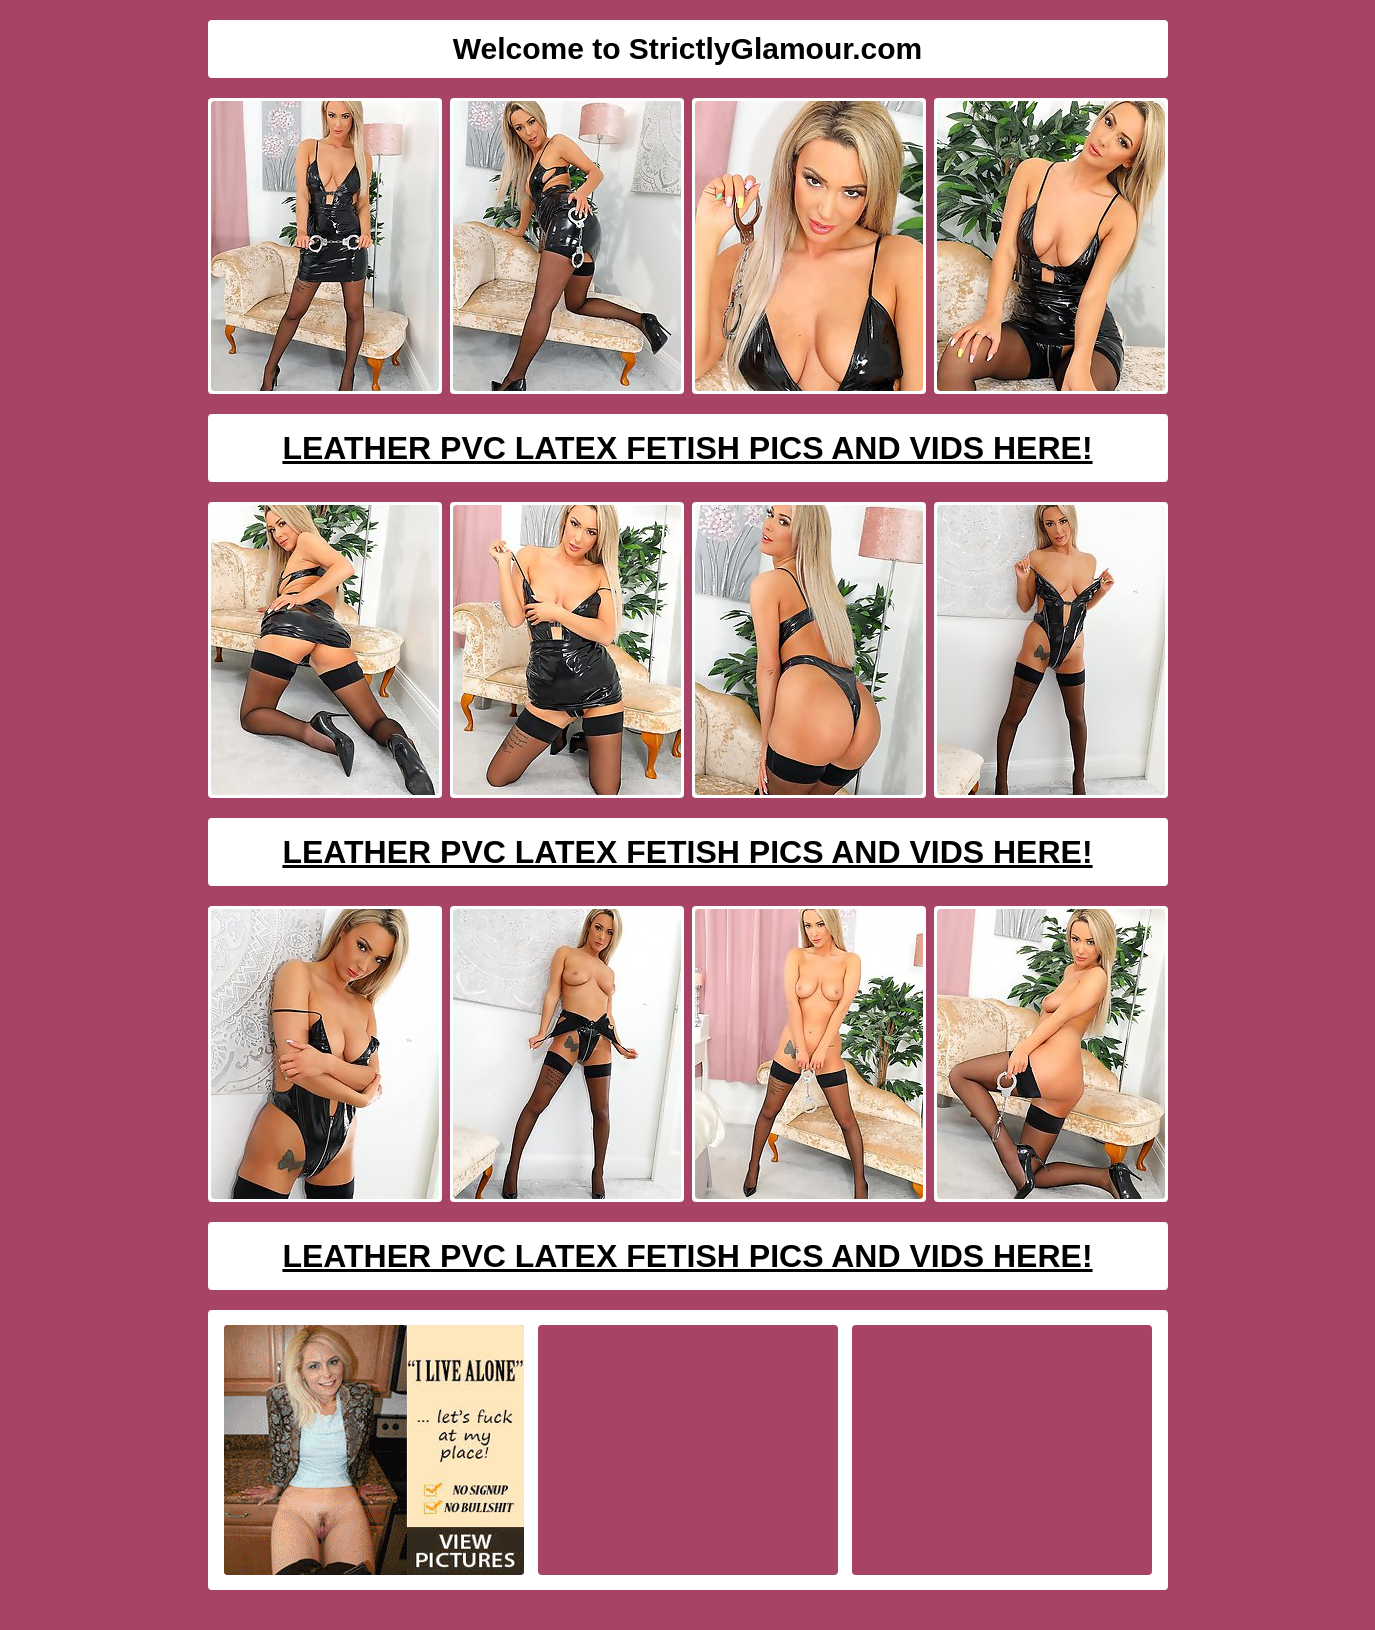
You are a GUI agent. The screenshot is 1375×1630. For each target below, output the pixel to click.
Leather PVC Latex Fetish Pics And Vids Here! (687, 448)
